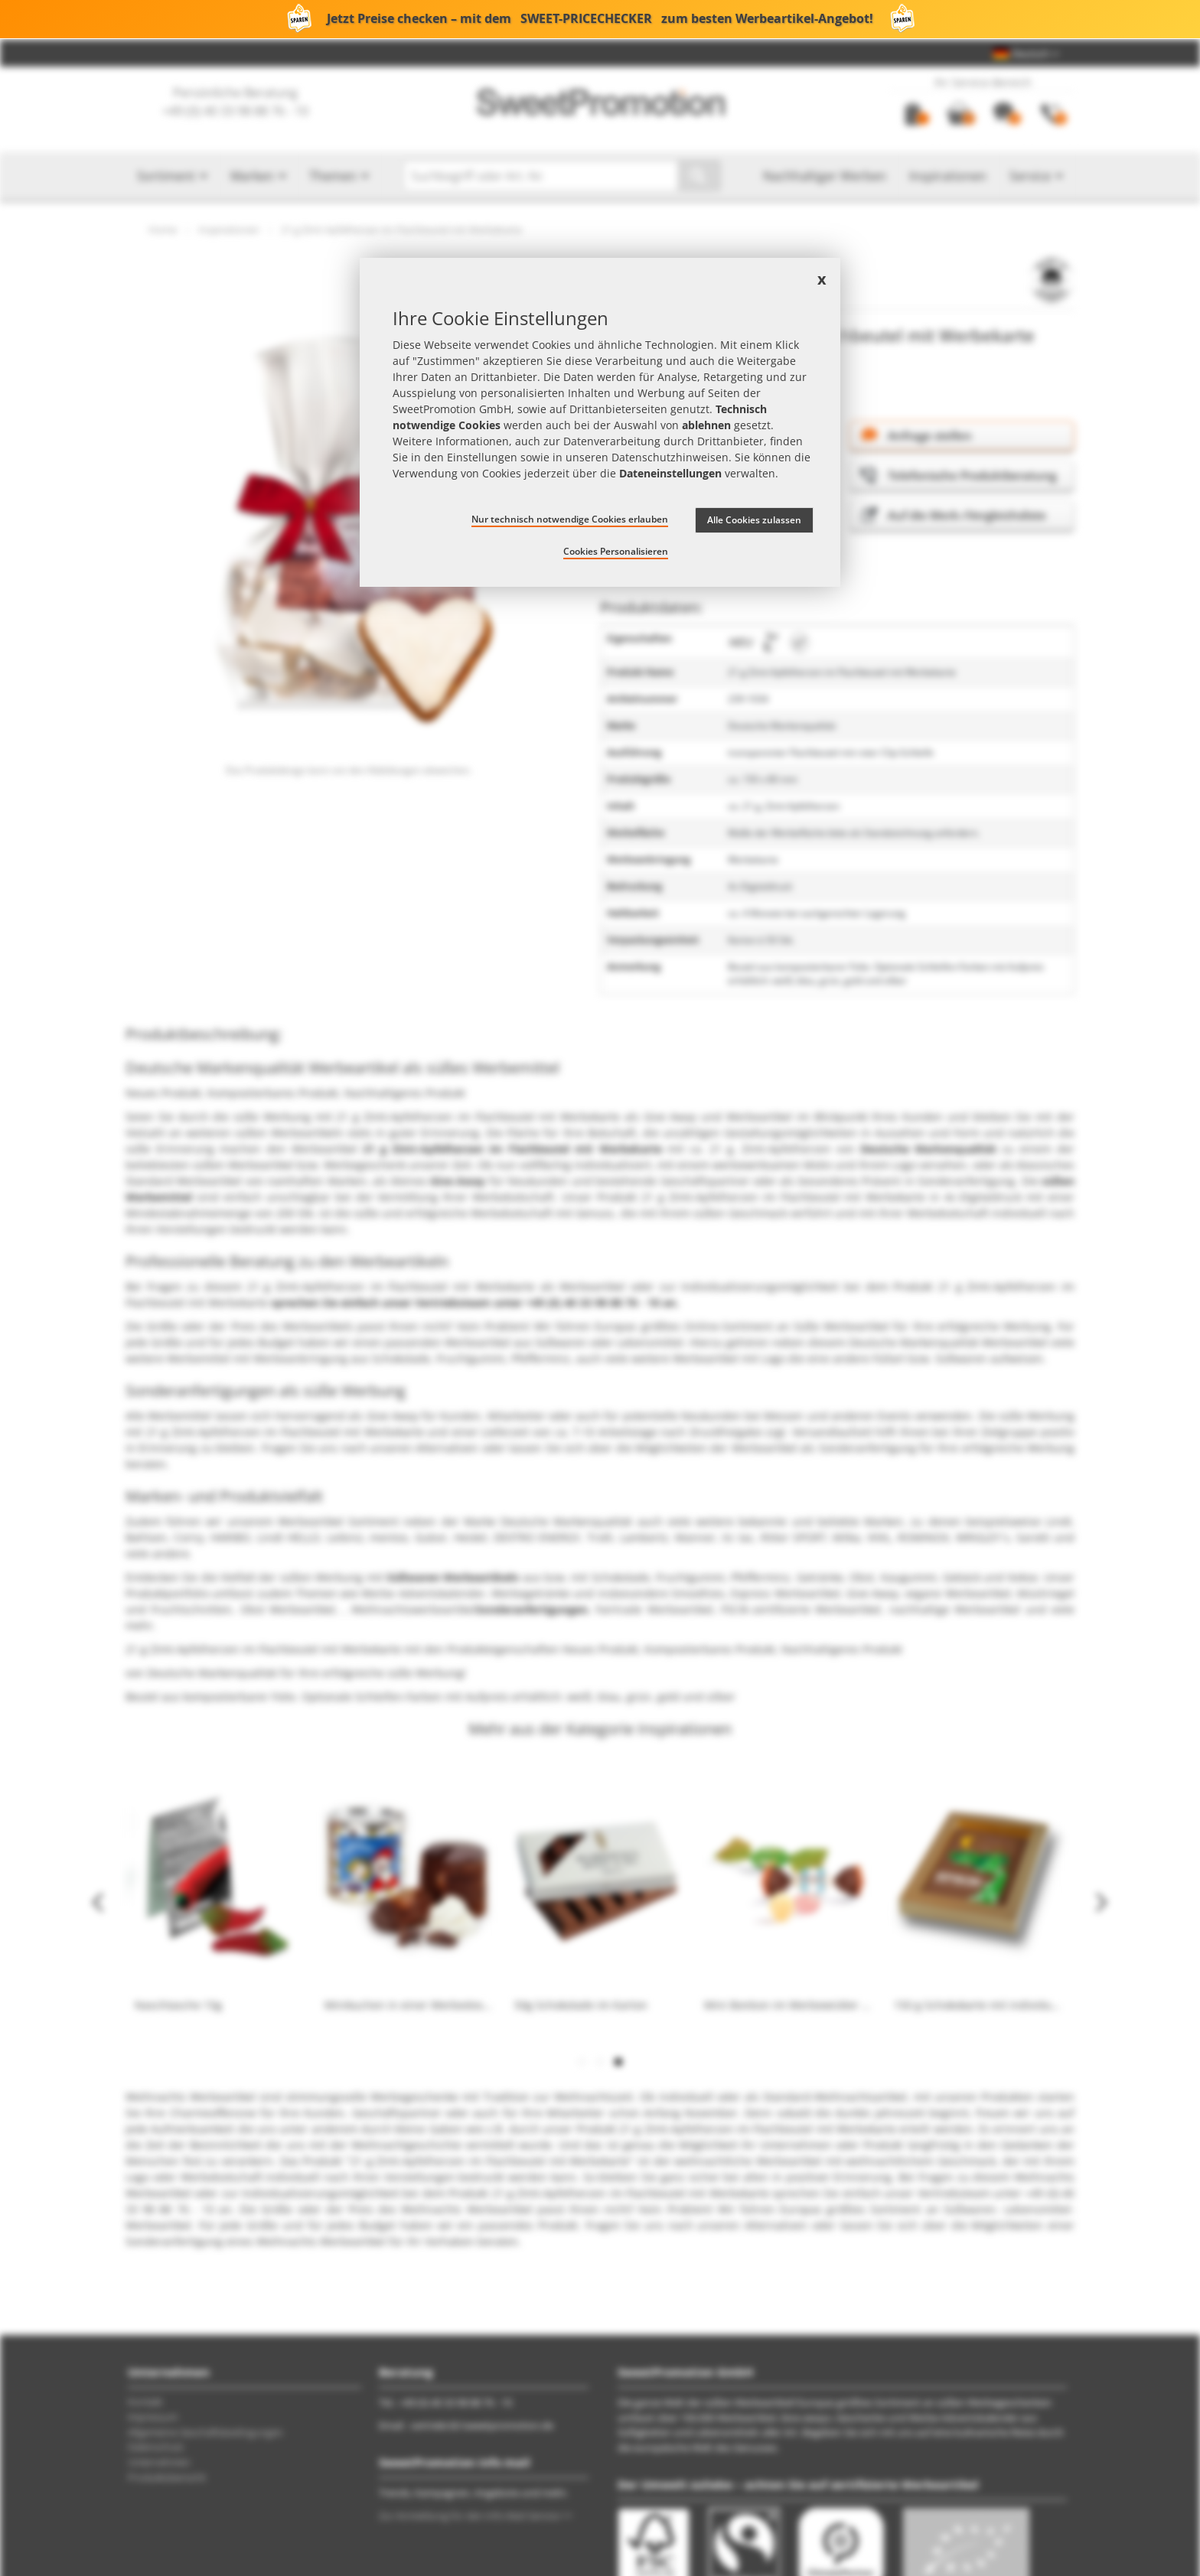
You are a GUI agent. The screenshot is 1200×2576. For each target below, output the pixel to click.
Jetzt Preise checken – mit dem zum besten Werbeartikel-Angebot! (600, 19)
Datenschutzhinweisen (670, 457)
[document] (600, 423)
